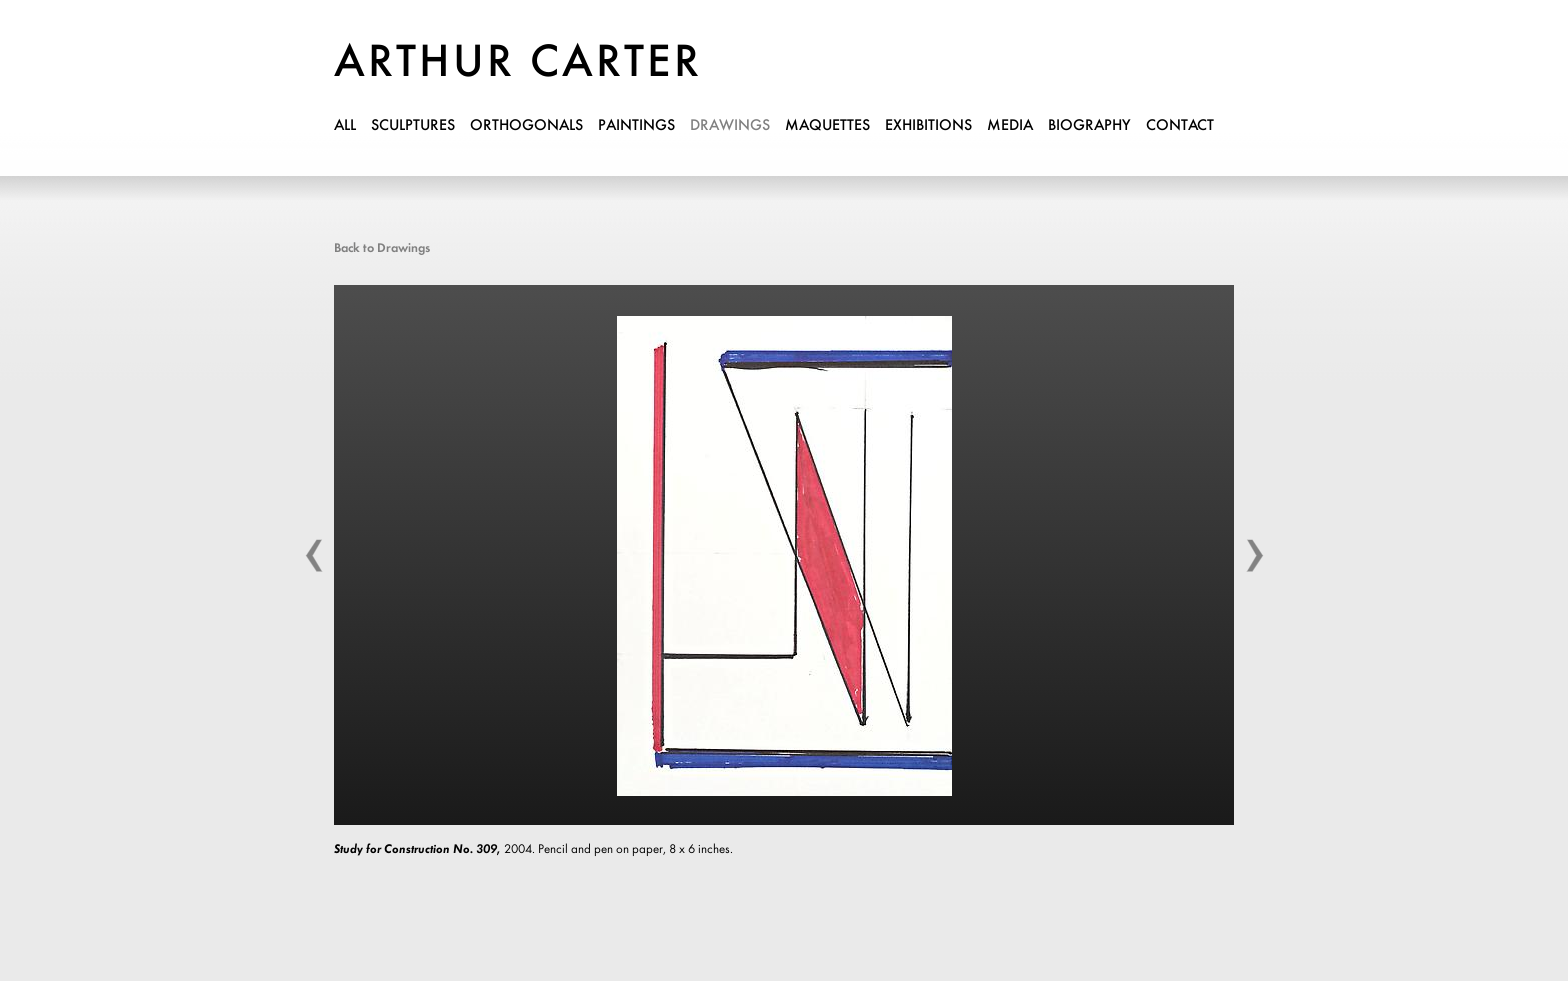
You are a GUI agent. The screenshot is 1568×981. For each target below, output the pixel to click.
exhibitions (928, 126)
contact (1180, 126)
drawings (730, 126)
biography (1089, 126)
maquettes (827, 126)
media (1010, 126)
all (345, 126)
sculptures (413, 126)
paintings (636, 126)
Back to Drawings (382, 248)
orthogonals (526, 126)
